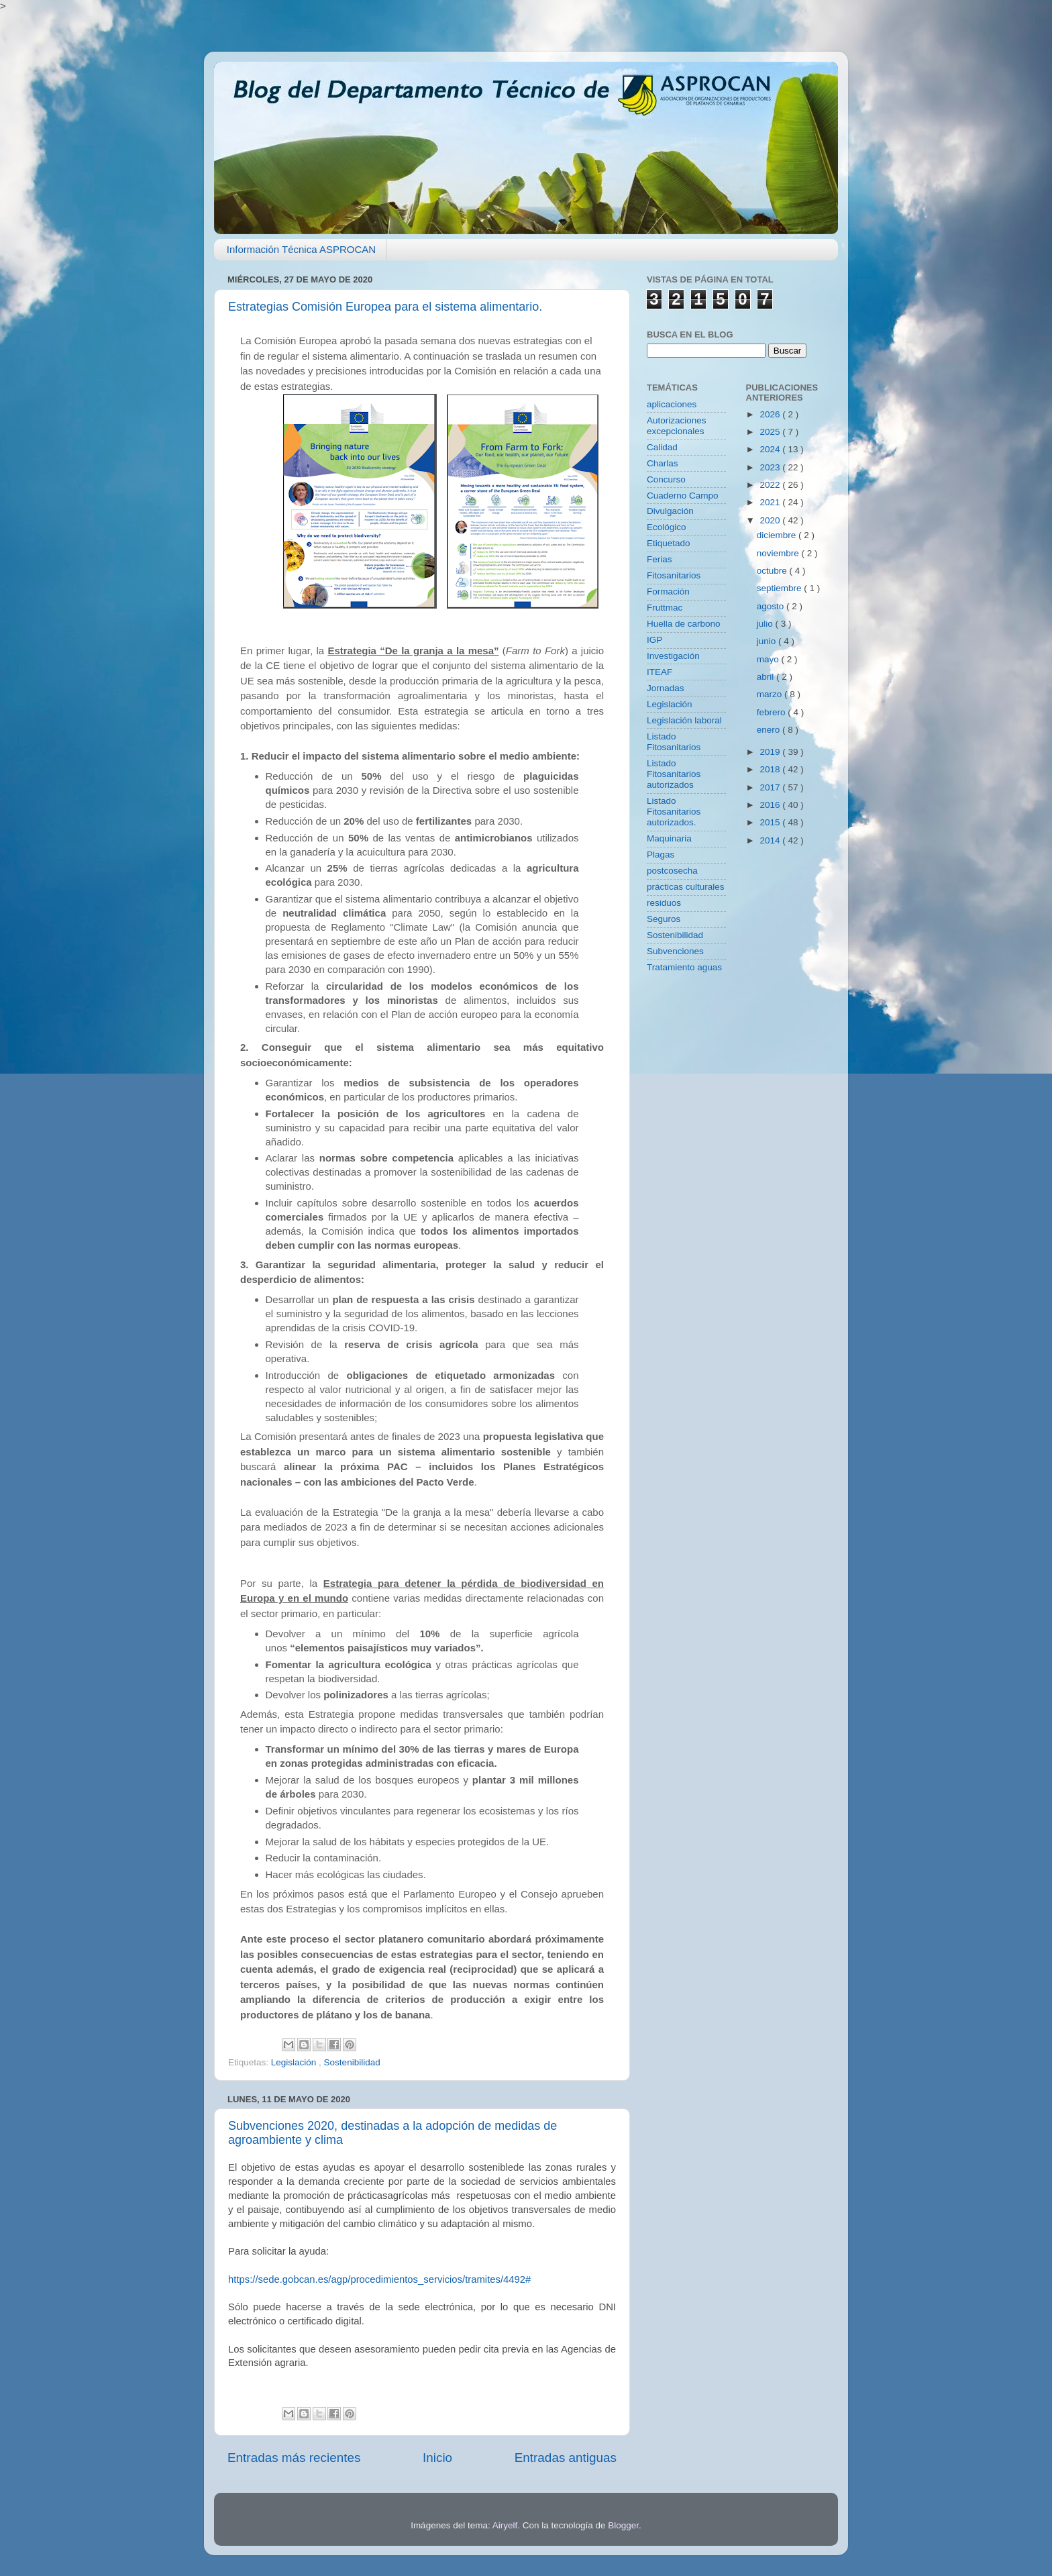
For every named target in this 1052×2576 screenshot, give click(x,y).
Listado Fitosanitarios (673, 741)
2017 (770, 787)
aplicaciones (671, 404)
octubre (773, 571)
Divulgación (670, 511)
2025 (770, 432)
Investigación (673, 656)
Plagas (660, 854)
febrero (772, 712)
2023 (770, 467)
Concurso (666, 479)
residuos (664, 903)
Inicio (437, 2458)
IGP (654, 640)
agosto (771, 606)
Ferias (659, 559)
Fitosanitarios (673, 575)
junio (767, 641)
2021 (770, 502)
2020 (770, 520)
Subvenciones (675, 951)
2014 (770, 840)
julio (766, 624)
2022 (770, 485)
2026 (770, 414)
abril (766, 677)
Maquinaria (669, 838)
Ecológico (666, 527)
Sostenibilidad (352, 2062)
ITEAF (659, 672)
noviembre (779, 553)
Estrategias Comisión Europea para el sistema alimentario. (385, 306)
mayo (769, 659)
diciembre (777, 535)
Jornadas (665, 688)
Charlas (662, 463)
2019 (770, 752)
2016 (770, 805)
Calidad (662, 447)
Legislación (295, 2062)
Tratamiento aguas (684, 967)
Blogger (623, 2525)
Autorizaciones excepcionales (676, 425)
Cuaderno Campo (683, 496)
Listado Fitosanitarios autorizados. (673, 811)
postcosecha (672, 871)
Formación (668, 591)
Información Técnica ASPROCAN (301, 249)
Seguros (663, 919)
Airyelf (505, 2525)
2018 (770, 769)
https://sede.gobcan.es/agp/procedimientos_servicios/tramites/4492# (379, 2279)
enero (769, 730)
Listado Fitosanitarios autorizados (673, 774)
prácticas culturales (686, 887)
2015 (770, 822)
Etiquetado (668, 543)
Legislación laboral (684, 720)
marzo (770, 694)
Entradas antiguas (566, 2458)
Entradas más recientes (293, 2458)
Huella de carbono (684, 624)
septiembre (780, 588)
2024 (770, 449)
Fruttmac (664, 608)
